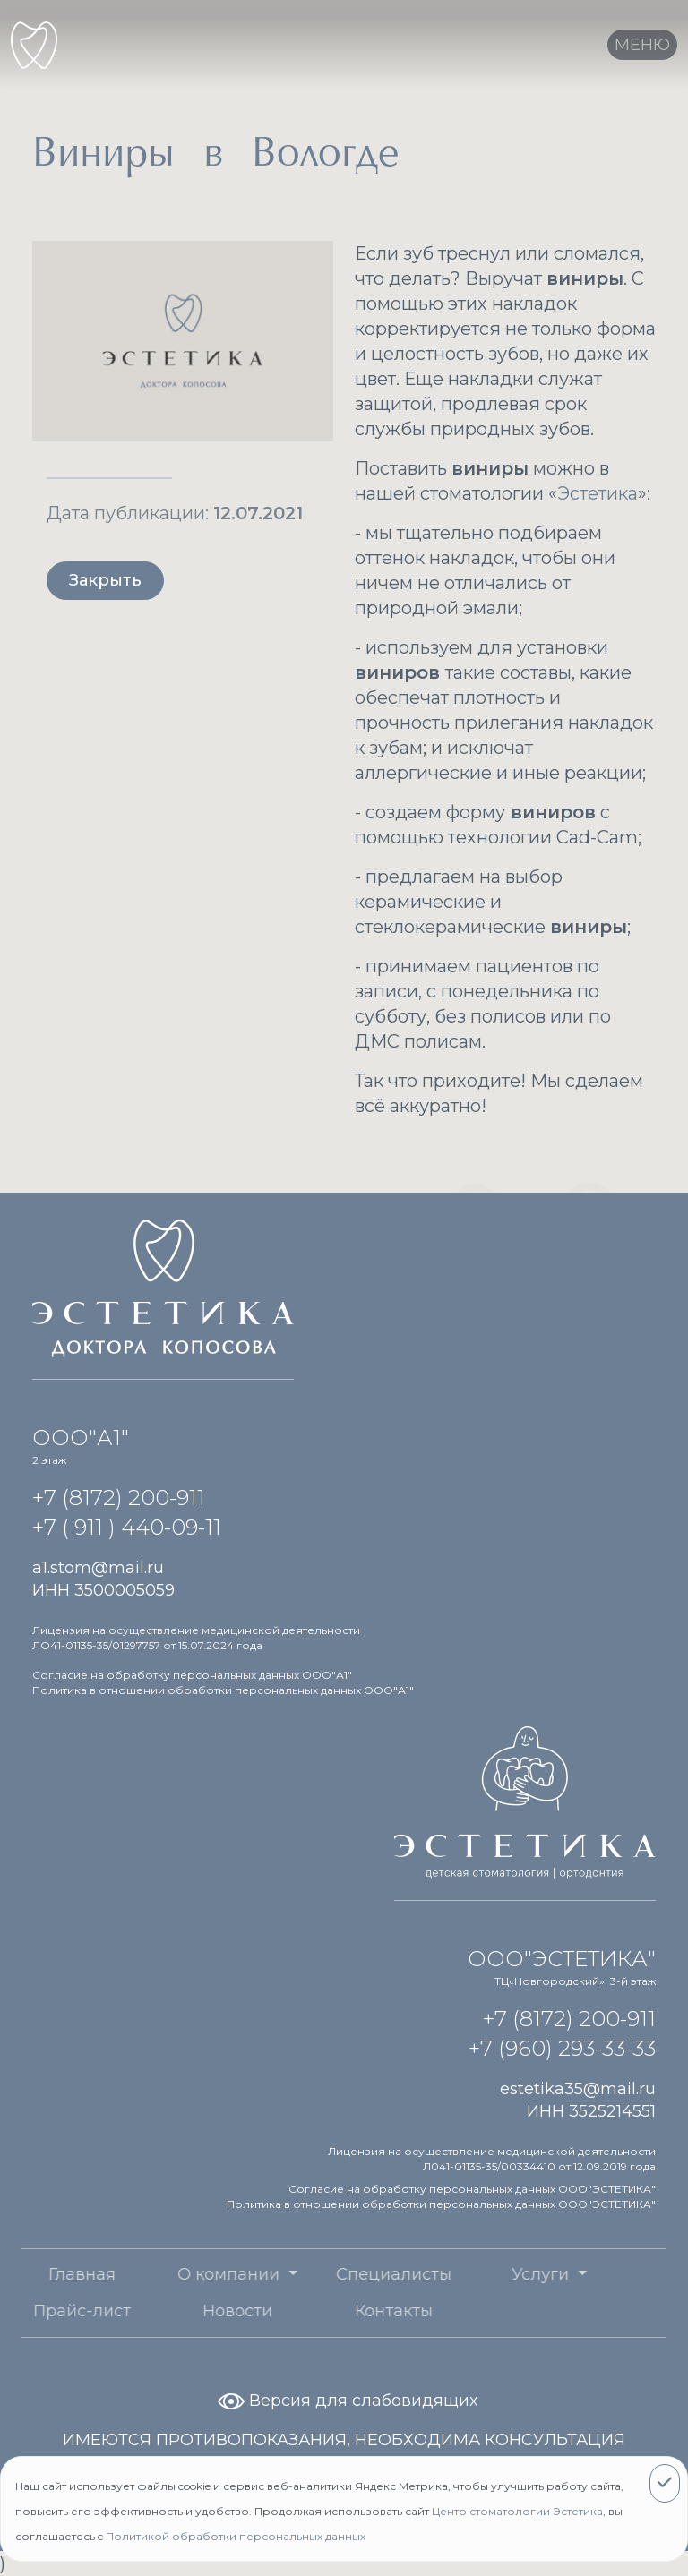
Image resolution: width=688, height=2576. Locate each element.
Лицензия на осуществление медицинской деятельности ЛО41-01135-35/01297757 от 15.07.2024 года (196, 1637)
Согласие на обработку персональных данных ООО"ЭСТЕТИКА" (472, 2188)
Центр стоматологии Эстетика (517, 2511)
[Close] (664, 2483)
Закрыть (105, 580)
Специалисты (341, 2274)
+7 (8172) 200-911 (118, 1498)
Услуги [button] (490, 2274)
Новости (184, 2311)
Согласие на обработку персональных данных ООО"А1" (192, 1675)
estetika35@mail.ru (578, 2089)
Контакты (341, 2311)
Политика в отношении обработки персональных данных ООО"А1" (223, 1690)
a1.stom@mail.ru (98, 1568)
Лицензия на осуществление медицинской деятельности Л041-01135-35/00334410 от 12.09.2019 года (492, 2158)
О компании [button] (178, 2274)
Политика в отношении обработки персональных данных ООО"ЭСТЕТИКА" (441, 2204)
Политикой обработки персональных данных (236, 2536)
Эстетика (597, 493)
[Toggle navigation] (642, 45)
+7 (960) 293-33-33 (562, 2048)
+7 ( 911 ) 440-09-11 (126, 1527)
